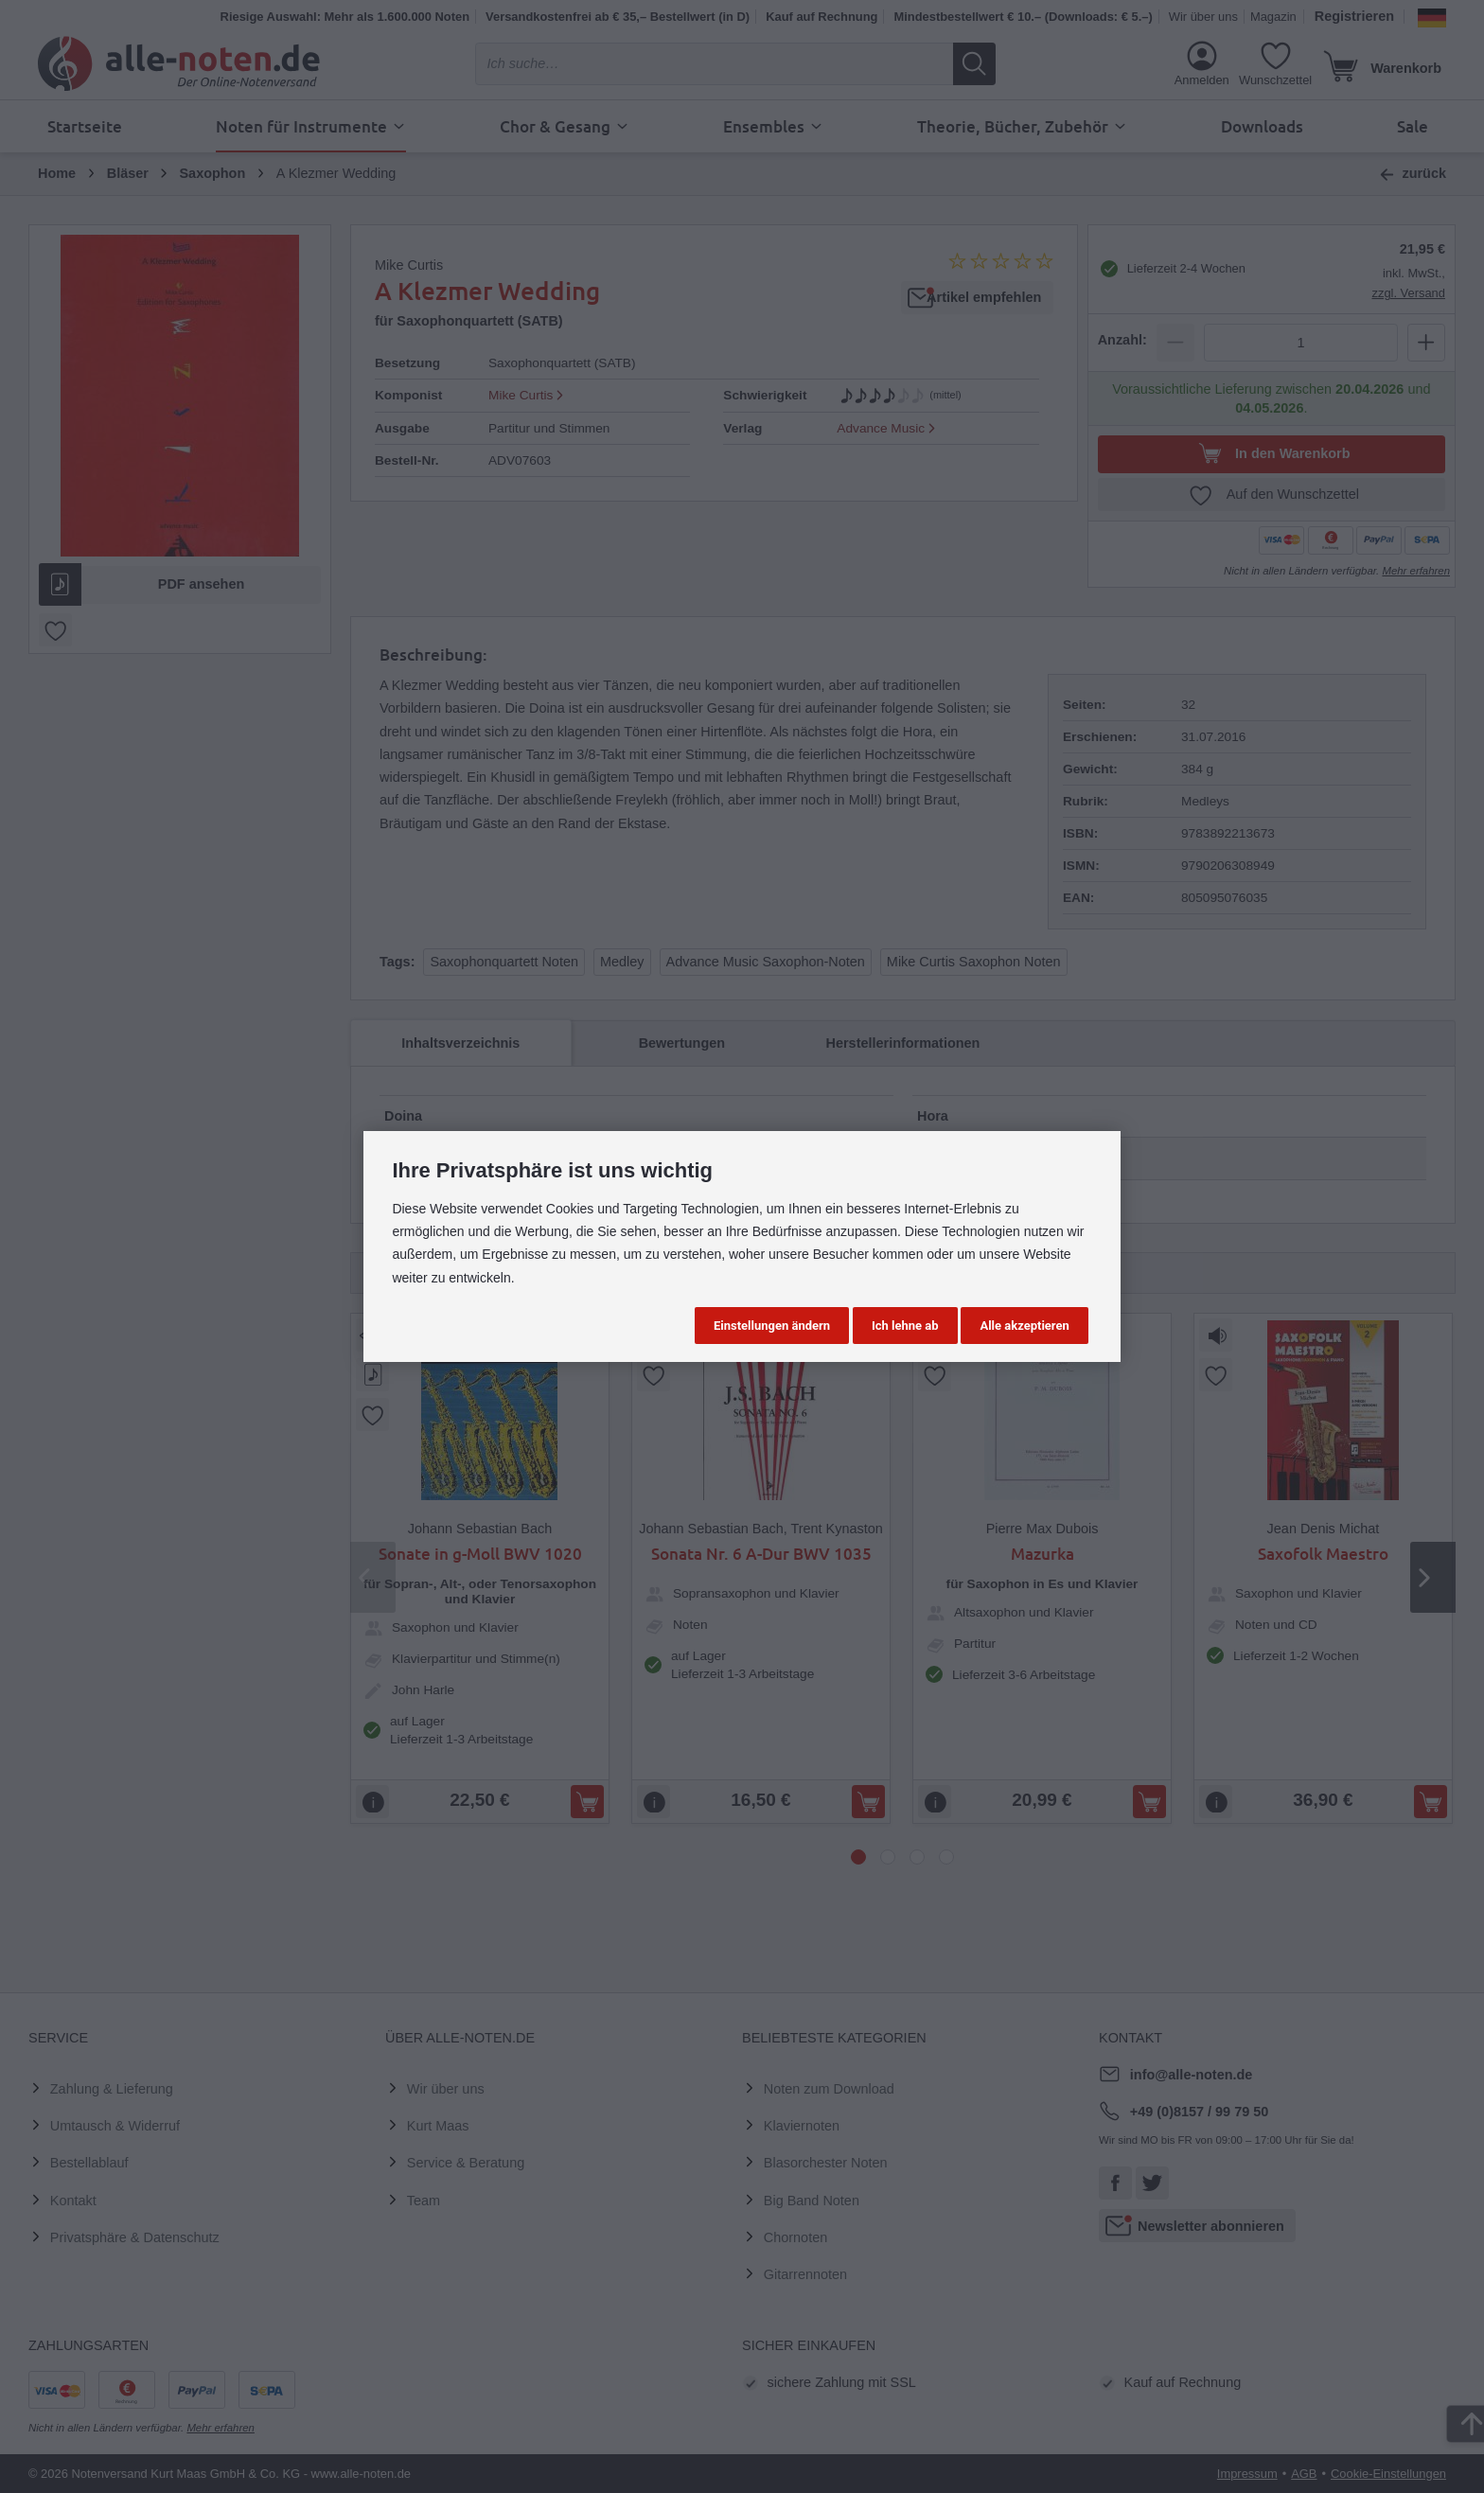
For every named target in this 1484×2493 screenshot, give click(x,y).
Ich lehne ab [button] (905, 1325)
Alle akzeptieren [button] (1024, 1325)
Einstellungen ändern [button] (772, 1325)
